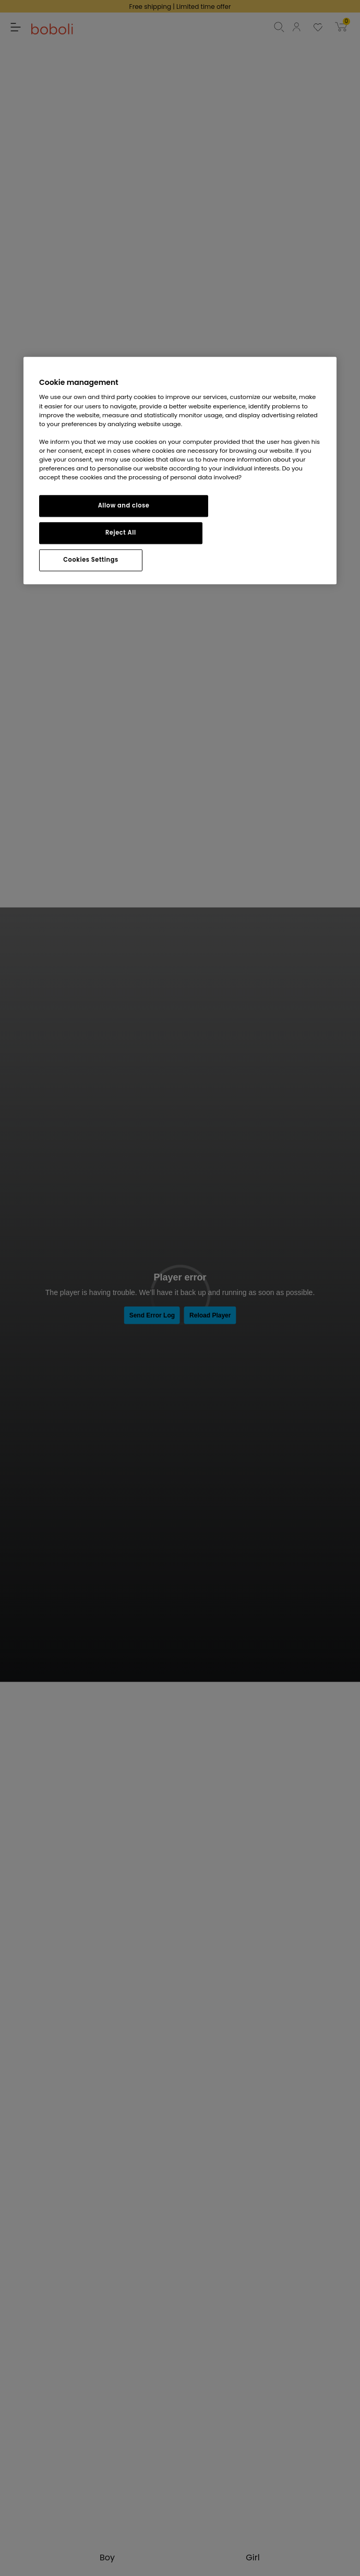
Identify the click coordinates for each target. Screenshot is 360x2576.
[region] (180, 470)
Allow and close (124, 505)
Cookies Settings (90, 559)
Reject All (120, 532)
